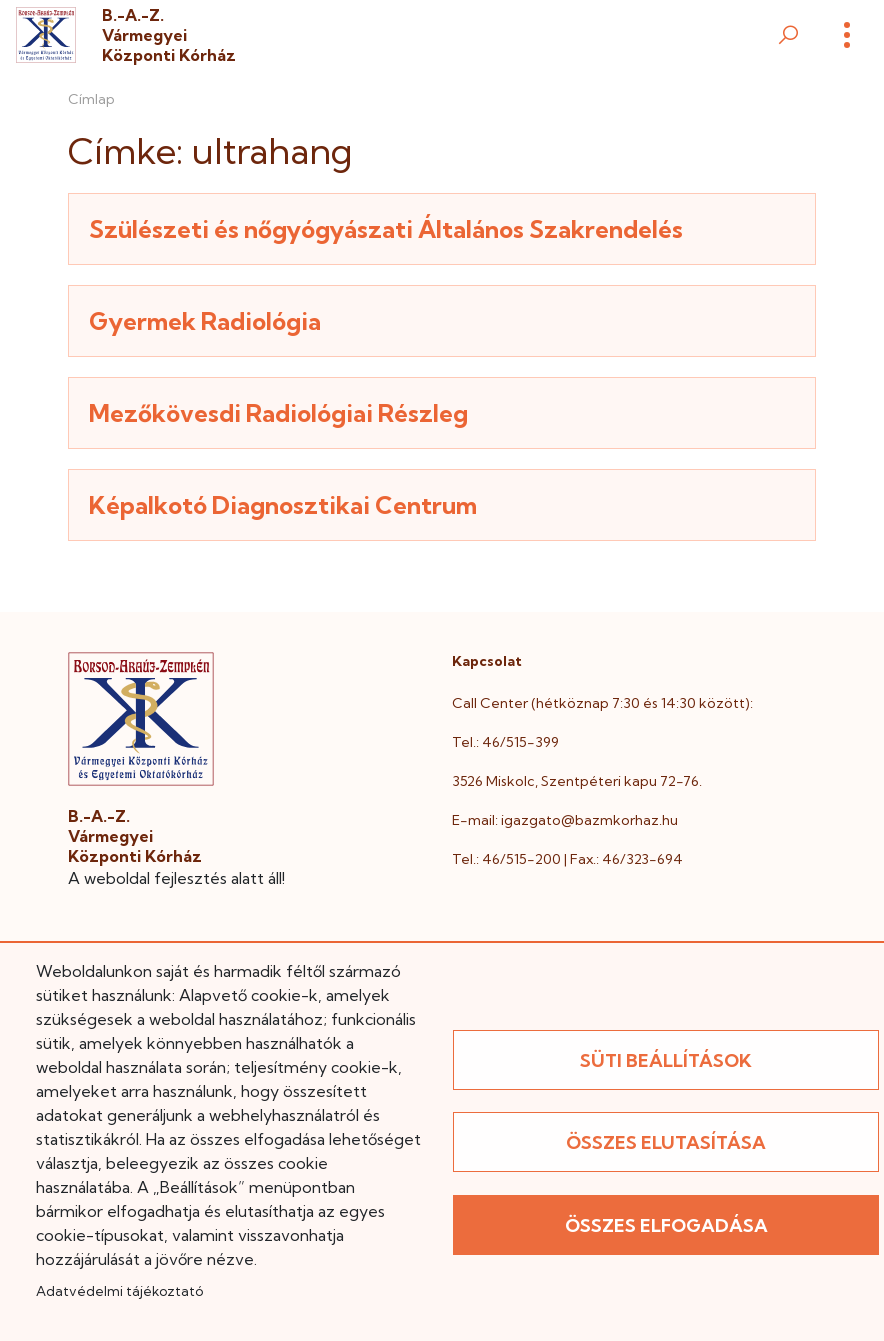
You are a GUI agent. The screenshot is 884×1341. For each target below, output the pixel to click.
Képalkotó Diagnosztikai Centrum (283, 505)
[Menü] (847, 35)
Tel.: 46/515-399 (505, 742)
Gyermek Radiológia (205, 321)
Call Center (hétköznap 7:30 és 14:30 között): (602, 703)
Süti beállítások (666, 1060)
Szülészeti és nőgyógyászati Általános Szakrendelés (386, 229)
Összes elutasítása (666, 1142)
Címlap (91, 99)
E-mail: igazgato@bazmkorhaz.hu (565, 820)
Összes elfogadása (666, 1225)
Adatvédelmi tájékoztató (119, 1291)
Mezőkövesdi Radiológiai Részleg (278, 413)
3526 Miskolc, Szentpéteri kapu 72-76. (577, 781)
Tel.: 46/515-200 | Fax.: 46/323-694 (567, 859)
